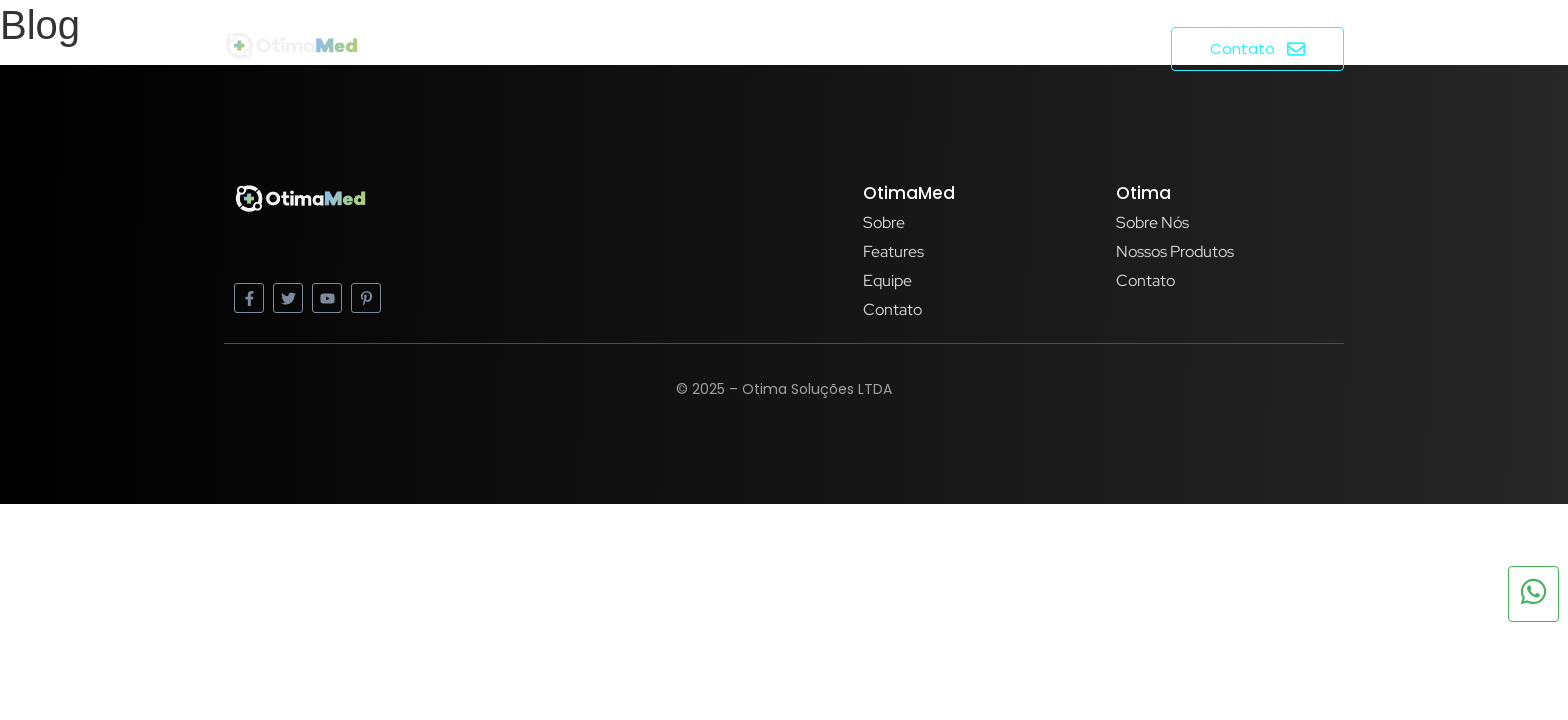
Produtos (1068, 47)
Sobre (970, 47)
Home (891, 47)
